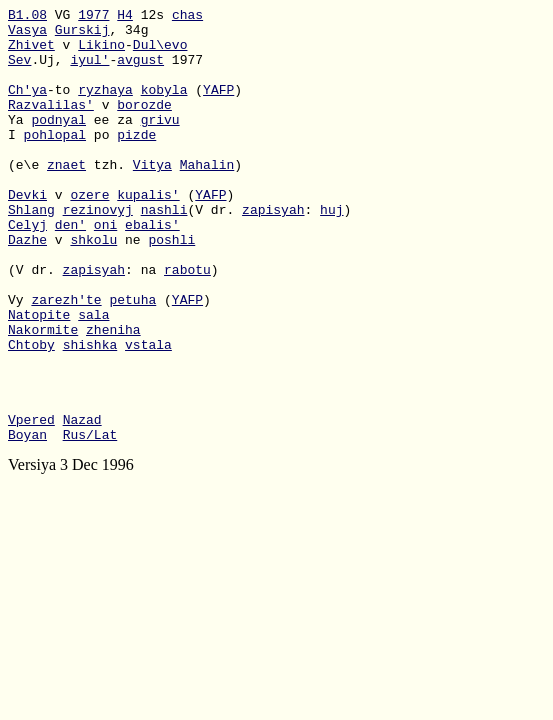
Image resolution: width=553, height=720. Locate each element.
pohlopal (55, 161)
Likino (101, 53)
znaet (66, 197)
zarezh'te (66, 359)
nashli (164, 251)
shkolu (93, 287)
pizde (136, 161)
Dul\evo (160, 53)
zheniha (113, 395)
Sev (19, 71)
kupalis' (148, 233)
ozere (89, 233)
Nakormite (43, 395)
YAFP (218, 107)
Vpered (31, 503)
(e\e (27, 197)
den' (70, 269)
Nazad (82, 503)
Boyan (27, 521)
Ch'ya (27, 107)
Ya (19, 143)
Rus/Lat (90, 521)
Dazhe (27, 287)
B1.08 (27, 17)
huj (331, 251)
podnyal (58, 143)
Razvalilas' (51, 125)
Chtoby (31, 413)
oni (105, 269)
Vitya (152, 197)
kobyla (164, 107)
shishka (90, 413)
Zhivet (31, 53)
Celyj (27, 269)
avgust (140, 71)
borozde (144, 125)
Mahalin (207, 197)
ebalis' (152, 269)
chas (187, 17)
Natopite (39, 377)
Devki (27, 233)
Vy (19, 359)
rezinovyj (98, 251)
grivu (160, 143)
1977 (93, 17)
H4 (125, 17)
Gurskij (82, 35)
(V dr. (35, 323)
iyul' (89, 71)
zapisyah (273, 251)
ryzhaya (105, 107)
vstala (148, 413)
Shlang (31, 251)
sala (93, 377)
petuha (132, 359)
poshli (171, 287)
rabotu (187, 323)
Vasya (27, 35)
